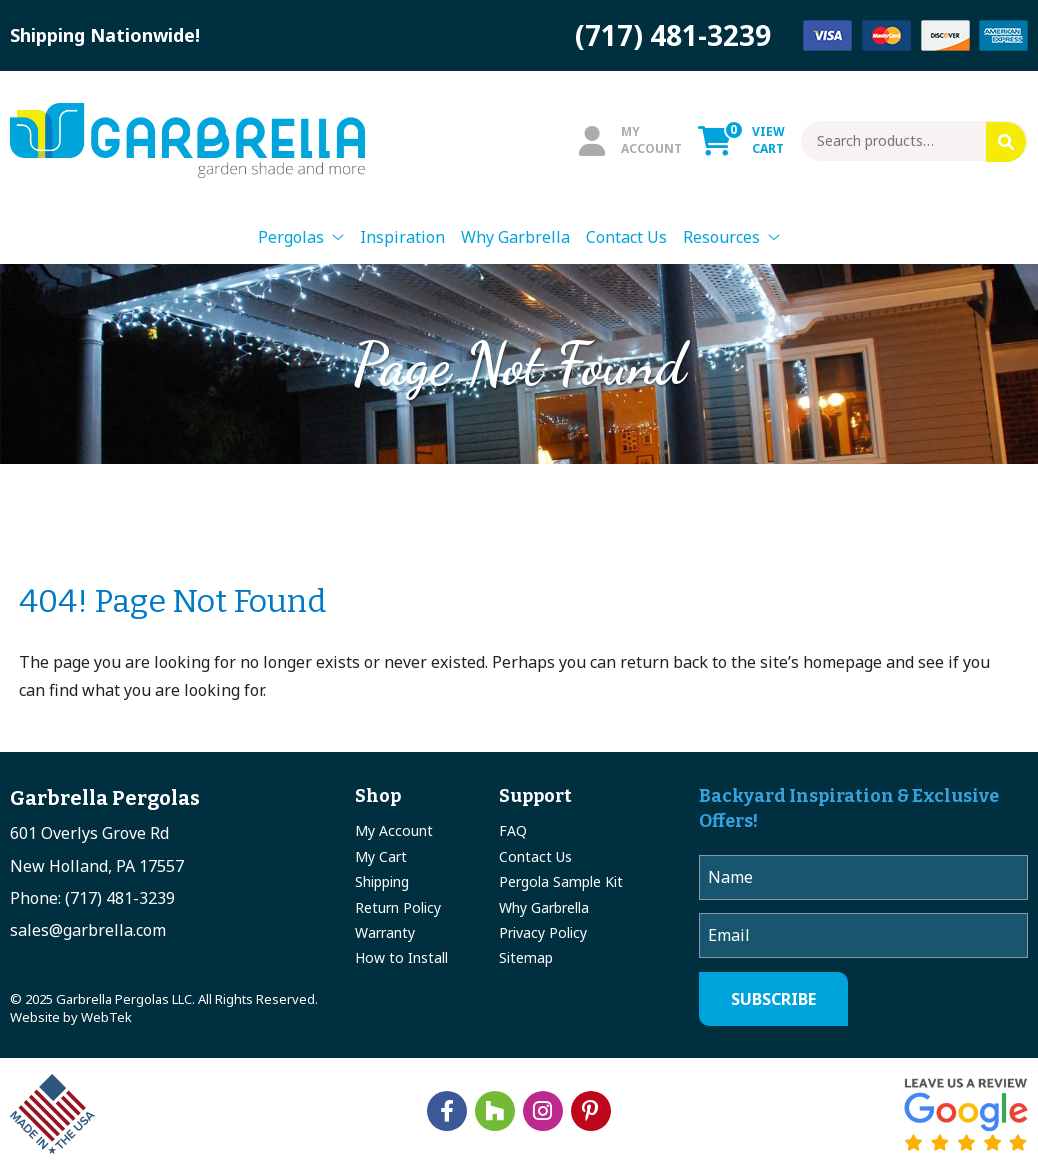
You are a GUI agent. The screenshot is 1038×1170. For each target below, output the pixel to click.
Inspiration (402, 237)
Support (535, 796)
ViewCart (741, 140)
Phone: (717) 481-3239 (92, 898)
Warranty (385, 932)
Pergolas (291, 237)
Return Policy (398, 907)
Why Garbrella (515, 237)
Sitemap (526, 957)
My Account (394, 830)
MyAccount (630, 140)
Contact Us (626, 237)
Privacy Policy (543, 932)
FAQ (513, 830)
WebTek (106, 1017)
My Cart (381, 856)
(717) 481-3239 (673, 35)
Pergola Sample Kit (561, 881)
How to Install (401, 957)
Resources (721, 237)
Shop (378, 796)
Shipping (382, 881)
